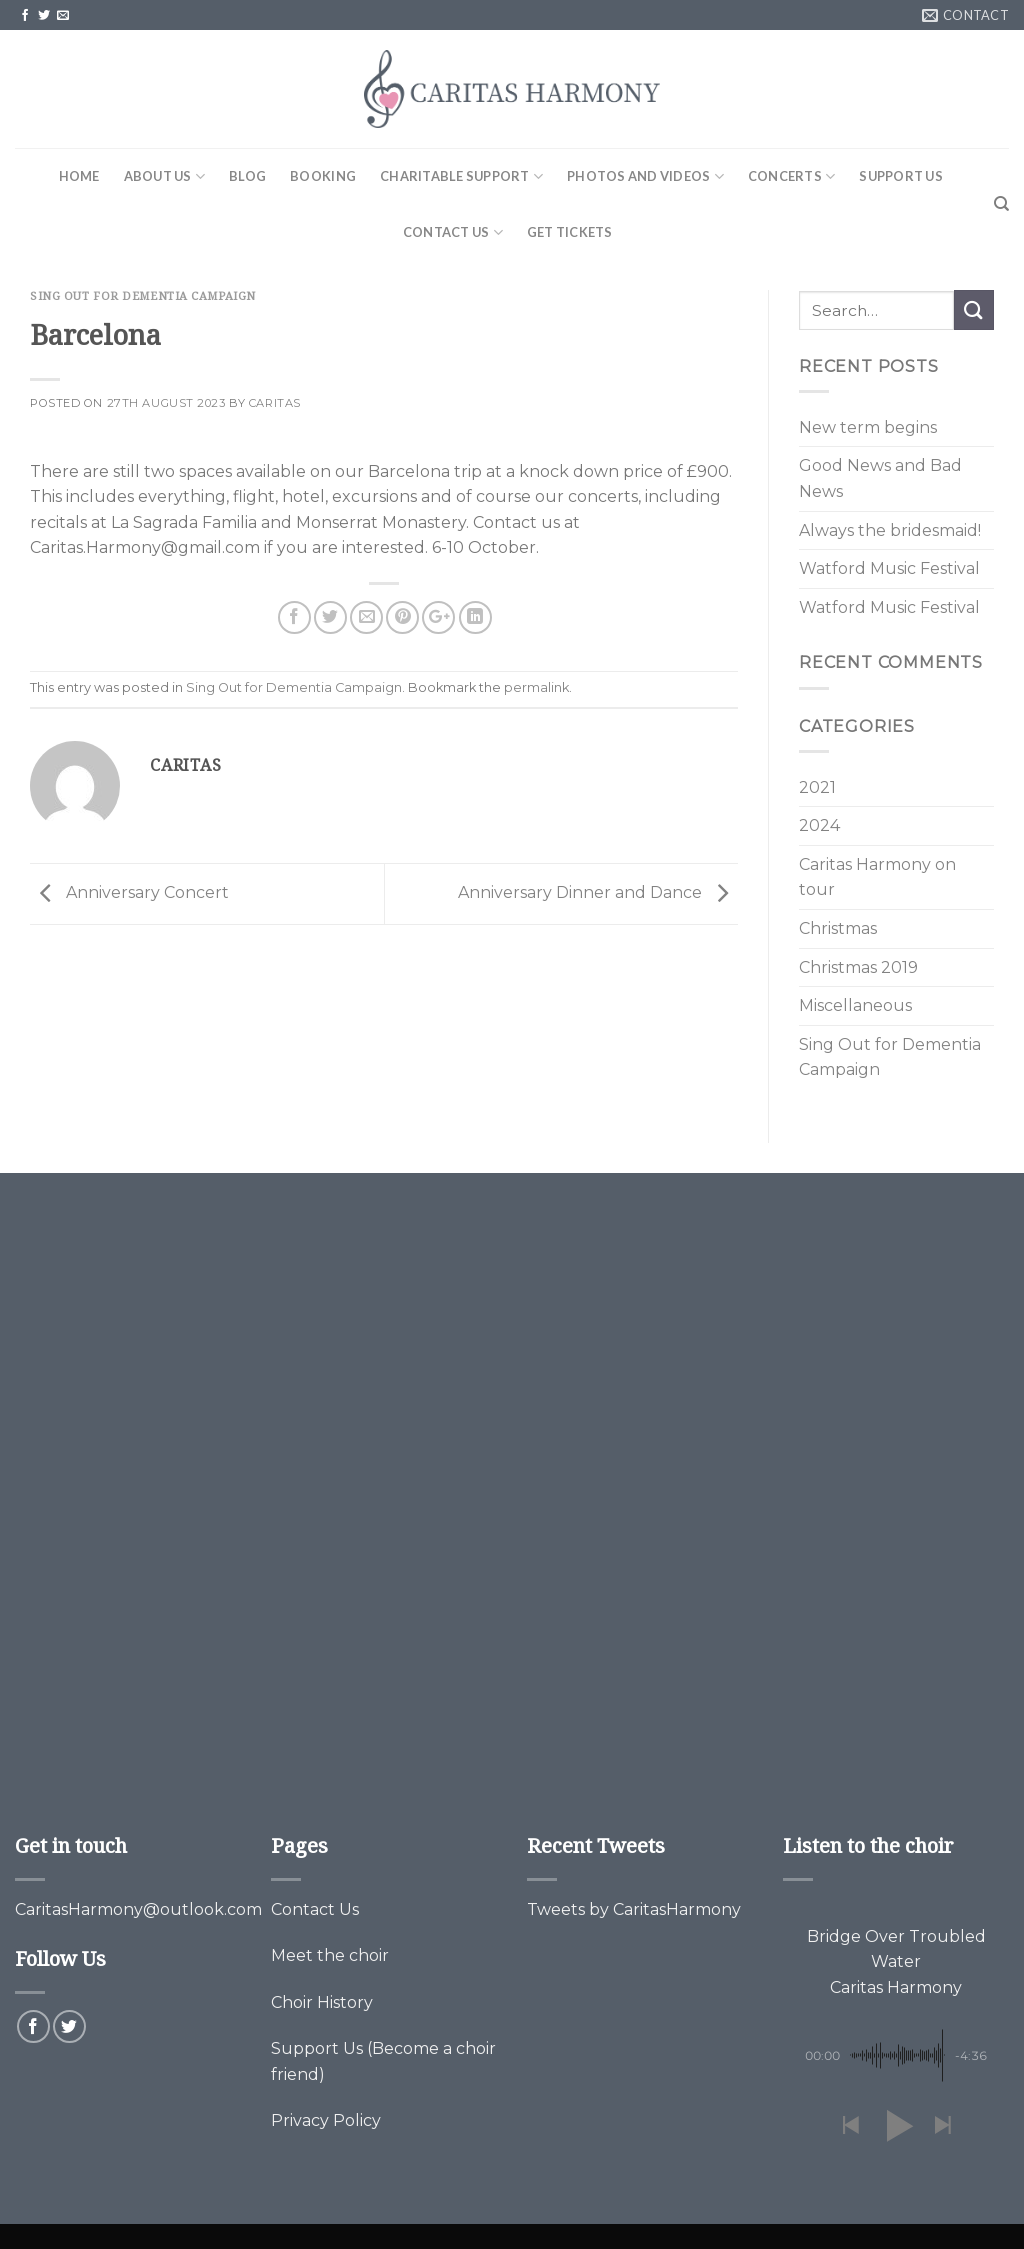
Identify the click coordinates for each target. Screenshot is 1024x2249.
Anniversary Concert (129, 892)
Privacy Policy (326, 2120)
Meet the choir (330, 1955)
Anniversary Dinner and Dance (598, 892)
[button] (850, 2126)
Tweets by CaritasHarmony (634, 1909)
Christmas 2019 (858, 967)
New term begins (868, 427)
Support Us (901, 176)
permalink (536, 687)
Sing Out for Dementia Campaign (143, 295)
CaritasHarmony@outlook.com (138, 1909)
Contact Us (453, 232)
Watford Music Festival (889, 568)
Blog (247, 176)
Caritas (275, 403)
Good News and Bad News (880, 478)
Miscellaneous (855, 1005)
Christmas (838, 928)
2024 (819, 825)
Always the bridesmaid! (890, 530)
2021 (817, 787)
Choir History (322, 2002)
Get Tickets (570, 232)
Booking (323, 176)
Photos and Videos (645, 176)
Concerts (792, 176)
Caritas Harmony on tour (877, 877)
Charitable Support (461, 176)
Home (79, 176)
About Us (165, 176)
